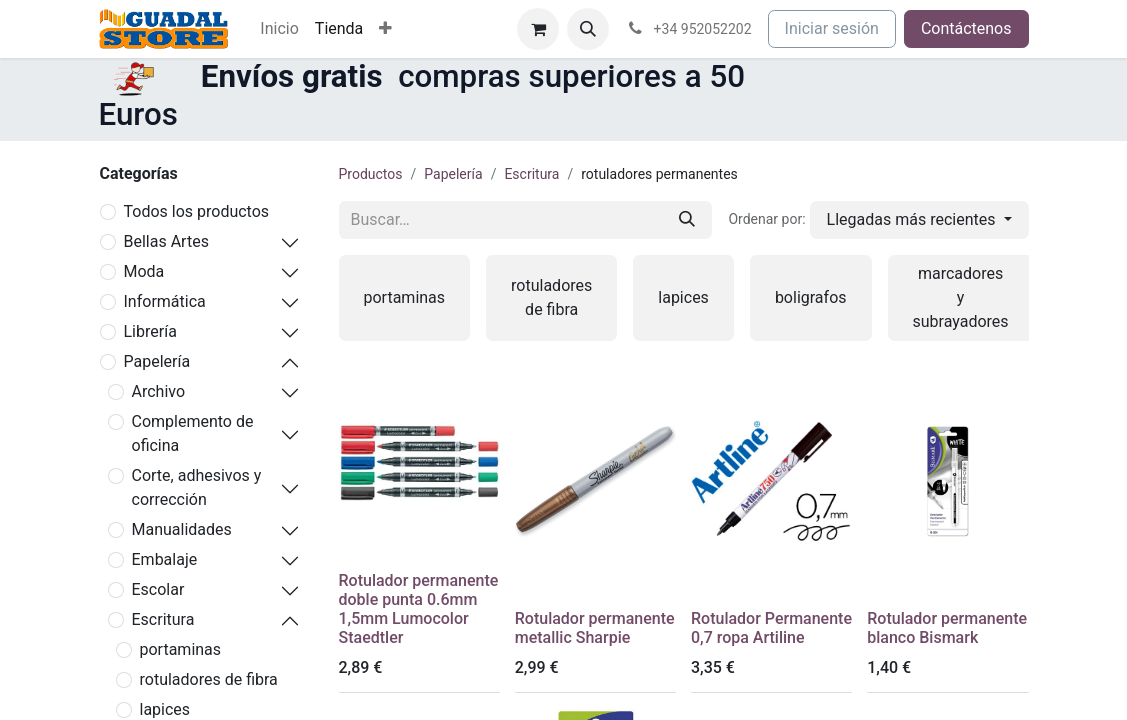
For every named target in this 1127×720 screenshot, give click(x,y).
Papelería (157, 361)
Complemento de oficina (193, 433)
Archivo (159, 391)
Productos (371, 174)
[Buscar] (687, 220)
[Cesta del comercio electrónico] (538, 29)
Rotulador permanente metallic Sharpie (595, 628)
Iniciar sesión (832, 28)
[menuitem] (279, 29)
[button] (588, 29)
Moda (144, 271)
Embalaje (165, 559)
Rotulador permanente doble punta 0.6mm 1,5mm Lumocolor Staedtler (419, 609)
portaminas (181, 649)
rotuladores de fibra (209, 679)
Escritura (163, 619)
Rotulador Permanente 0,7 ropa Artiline (771, 628)
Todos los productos (197, 211)
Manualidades (182, 529)
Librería (150, 331)
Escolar (158, 589)
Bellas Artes (166, 241)
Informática (165, 301)
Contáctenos (966, 28)
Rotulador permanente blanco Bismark (947, 628)
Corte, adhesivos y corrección (197, 487)
